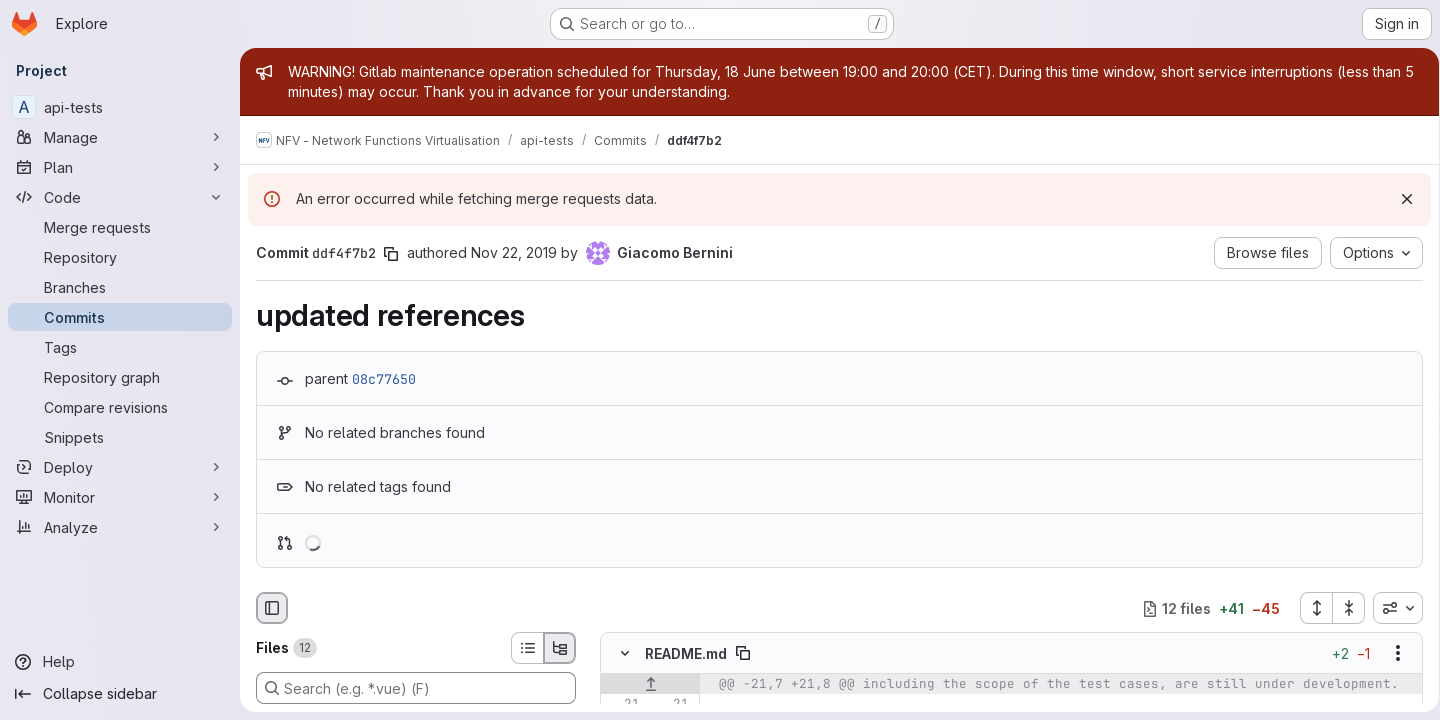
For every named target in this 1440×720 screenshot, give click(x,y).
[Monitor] (120, 497)
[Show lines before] (650, 685)
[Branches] (120, 287)
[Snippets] (120, 437)
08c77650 (384, 379)
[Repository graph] (120, 377)
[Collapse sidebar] (120, 694)
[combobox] (1391, 608)
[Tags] (120, 347)
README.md (686, 653)
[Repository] (120, 257)
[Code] (120, 197)
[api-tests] (120, 107)
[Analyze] (120, 527)
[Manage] (120, 137)
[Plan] (120, 167)
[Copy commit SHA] (391, 254)
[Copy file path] (743, 654)
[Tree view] (560, 648)
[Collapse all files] (1342, 608)
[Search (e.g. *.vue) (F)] (416, 688)
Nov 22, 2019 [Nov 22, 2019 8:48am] (514, 252)
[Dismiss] (1400, 199)
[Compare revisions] (120, 407)
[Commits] (120, 317)
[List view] (527, 648)
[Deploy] (120, 467)
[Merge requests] (120, 227)
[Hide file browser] (272, 608)
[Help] (120, 662)
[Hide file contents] (625, 654)
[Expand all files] (1309, 608)
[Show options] (1391, 654)
